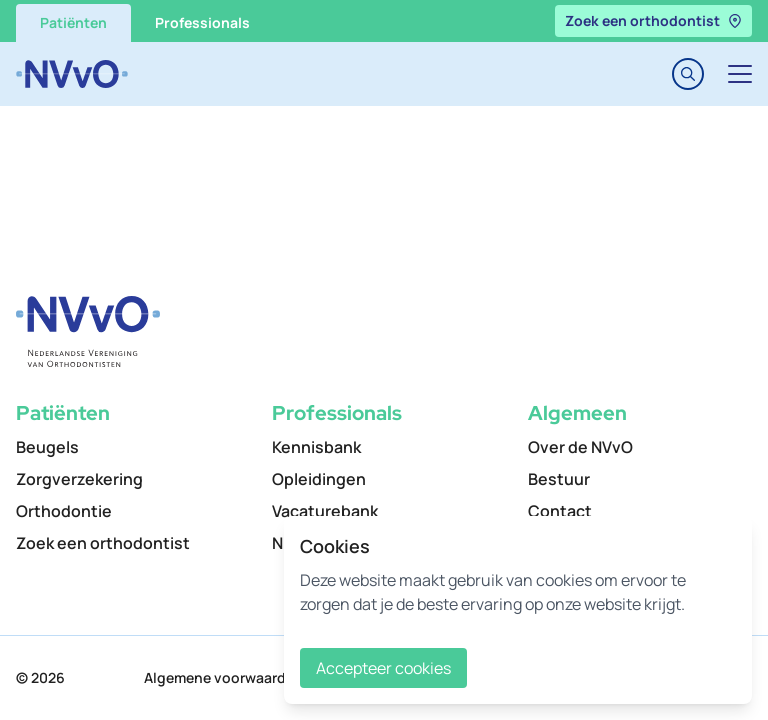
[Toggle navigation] (740, 74)
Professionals (202, 22)
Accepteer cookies (383, 668)
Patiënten (73, 22)
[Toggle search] (688, 74)
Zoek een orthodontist (653, 20)
